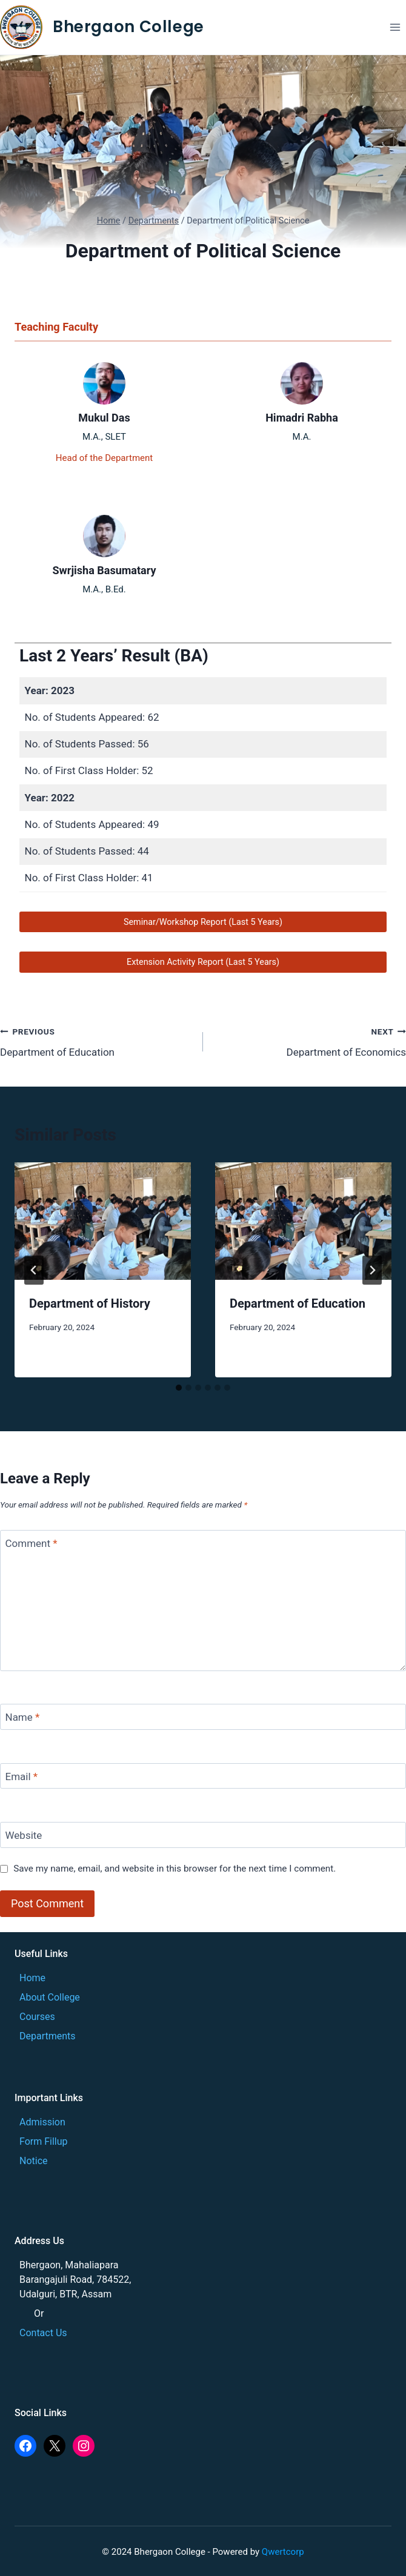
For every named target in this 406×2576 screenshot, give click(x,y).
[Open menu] (395, 27)
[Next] (372, 1270)
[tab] (179, 1388)
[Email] (203, 1776)
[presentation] (103, 1221)
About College (49, 1997)
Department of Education (96, 1041)
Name (22, 1717)
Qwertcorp (283, 2551)
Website (23, 1835)
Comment (31, 1543)
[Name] (203, 1717)
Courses (37, 2016)
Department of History (89, 1303)
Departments (47, 2036)
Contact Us (43, 2333)
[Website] (203, 1835)
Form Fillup (43, 2141)
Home (32, 1978)
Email (21, 1776)
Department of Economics (309, 1041)
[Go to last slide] (34, 1270)
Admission (42, 2122)
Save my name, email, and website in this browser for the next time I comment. (174, 1868)
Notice (33, 2161)
